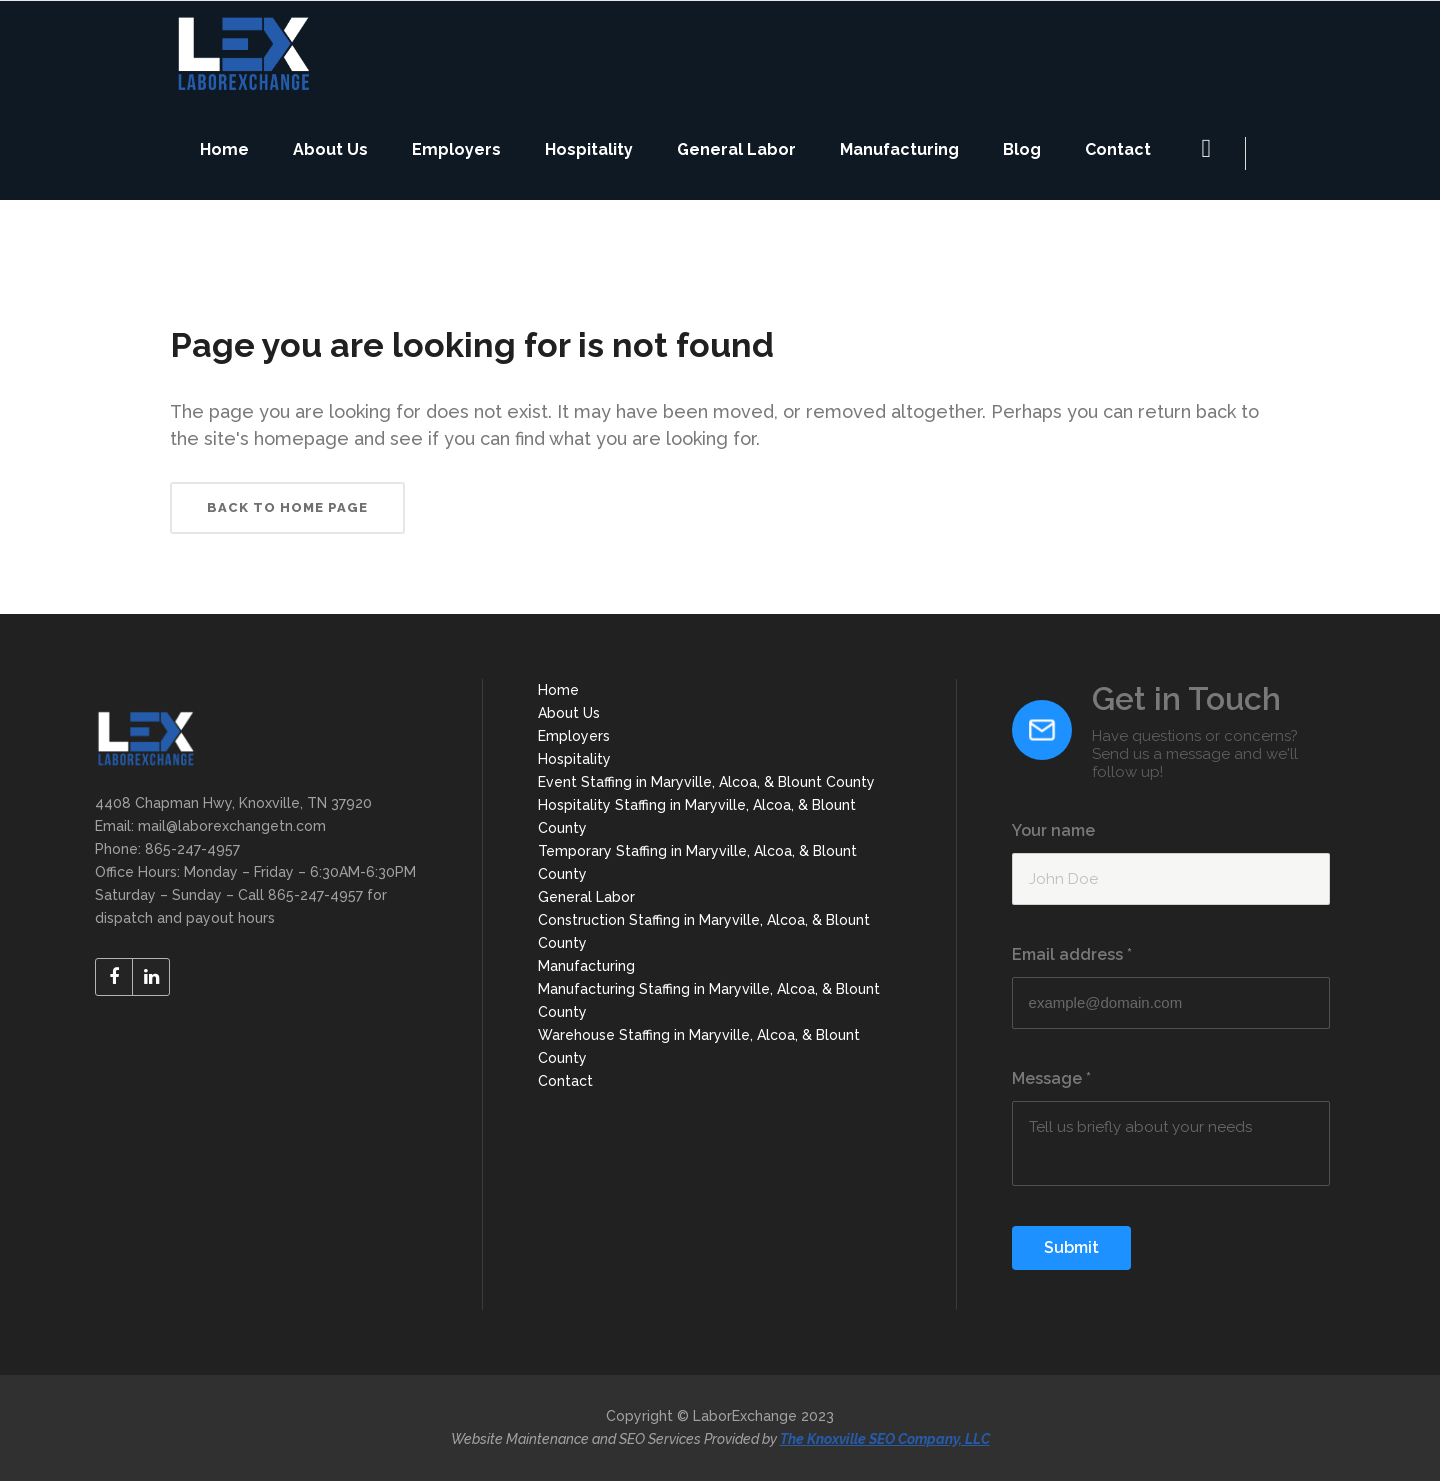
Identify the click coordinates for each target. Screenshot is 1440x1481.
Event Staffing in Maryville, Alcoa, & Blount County (706, 782)
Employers (574, 736)
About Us (569, 713)
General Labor (586, 897)
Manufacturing (586, 966)
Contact (565, 1081)
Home (558, 690)
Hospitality (574, 759)
